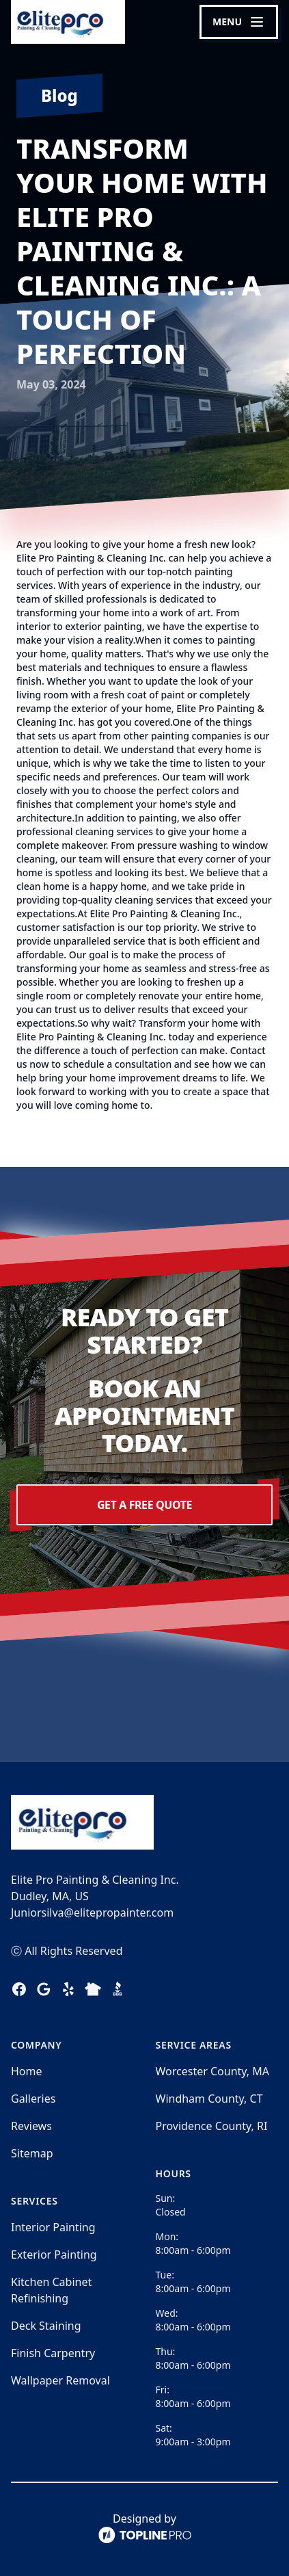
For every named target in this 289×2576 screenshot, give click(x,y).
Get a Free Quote (144, 1504)
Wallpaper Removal (60, 2380)
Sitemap (32, 2153)
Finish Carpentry (53, 2353)
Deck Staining (46, 2325)
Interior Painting (53, 2227)
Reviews (31, 2125)
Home (26, 2071)
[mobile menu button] (239, 22)
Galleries (33, 2098)
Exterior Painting (54, 2254)
